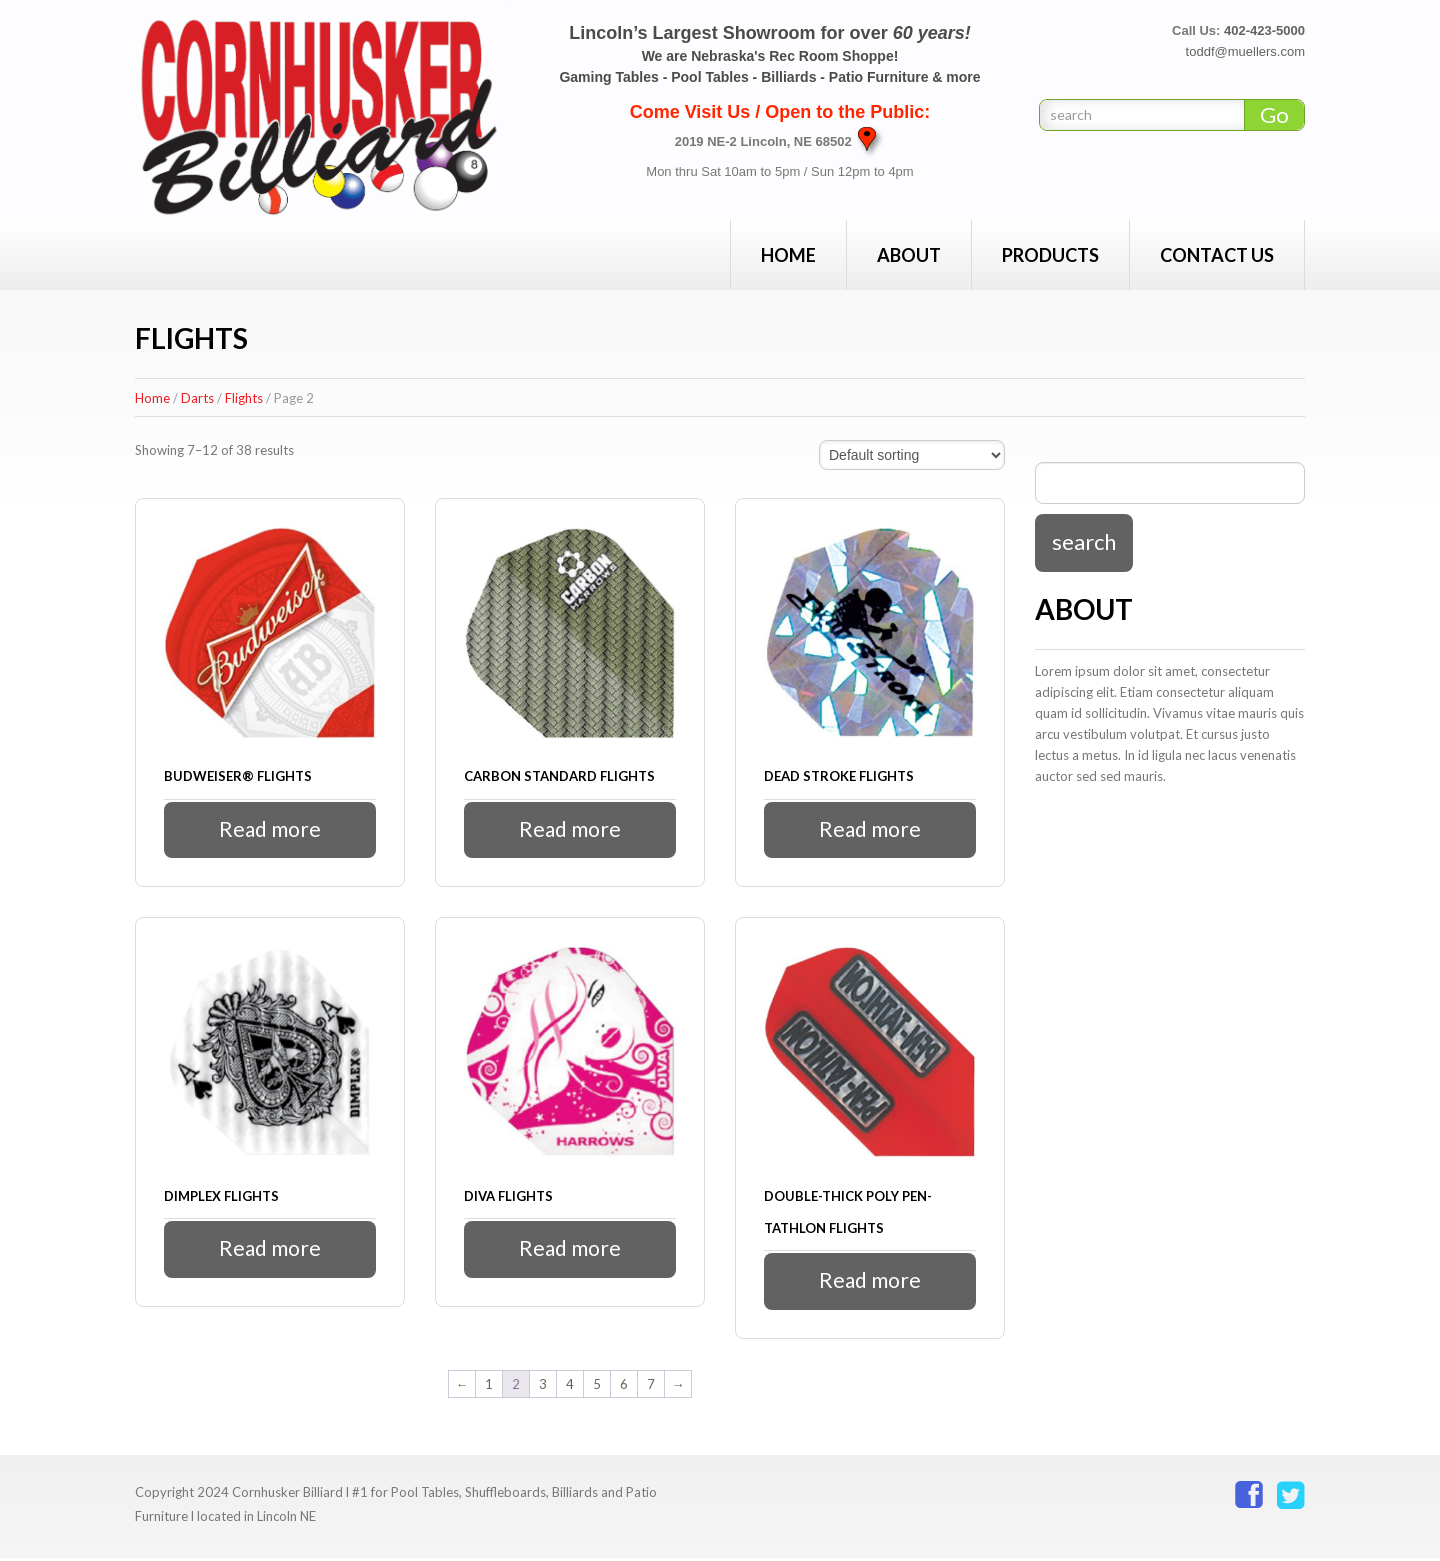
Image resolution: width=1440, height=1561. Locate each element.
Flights (244, 398)
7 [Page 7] (651, 1386)
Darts (197, 398)
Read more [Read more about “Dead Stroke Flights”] (870, 829)
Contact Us (1217, 255)
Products (1050, 255)
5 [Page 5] (597, 1386)
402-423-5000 (1264, 30)
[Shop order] (912, 455)
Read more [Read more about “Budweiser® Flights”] (270, 829)
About (909, 255)
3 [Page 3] (543, 1386)
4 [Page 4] (570, 1386)
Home (788, 255)
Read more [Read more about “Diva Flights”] (570, 1250)
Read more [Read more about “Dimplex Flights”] (270, 1250)
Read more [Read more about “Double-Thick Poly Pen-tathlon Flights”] (870, 1282)
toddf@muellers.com (1245, 51)
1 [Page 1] (489, 1386)
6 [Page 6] (624, 1386)
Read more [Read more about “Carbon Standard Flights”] (570, 829)
